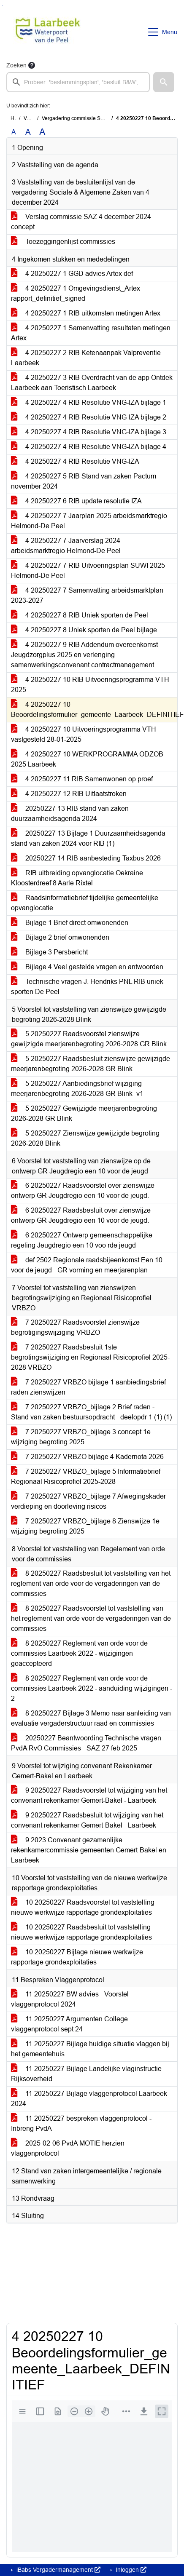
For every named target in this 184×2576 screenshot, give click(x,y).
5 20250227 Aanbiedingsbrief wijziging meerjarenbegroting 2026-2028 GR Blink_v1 (77, 1088)
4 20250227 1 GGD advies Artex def (72, 273)
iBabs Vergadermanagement (57, 2569)
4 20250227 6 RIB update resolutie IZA (76, 501)
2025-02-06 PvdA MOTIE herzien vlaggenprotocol (67, 2148)
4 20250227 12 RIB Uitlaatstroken (69, 793)
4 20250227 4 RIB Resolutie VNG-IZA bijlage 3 (88, 432)
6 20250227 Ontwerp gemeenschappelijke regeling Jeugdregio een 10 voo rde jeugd (81, 1240)
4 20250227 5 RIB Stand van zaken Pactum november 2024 (83, 481)
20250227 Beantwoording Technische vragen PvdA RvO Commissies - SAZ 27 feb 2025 (86, 1743)
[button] (163, 82)
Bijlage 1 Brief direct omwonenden (69, 922)
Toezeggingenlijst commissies (63, 241)
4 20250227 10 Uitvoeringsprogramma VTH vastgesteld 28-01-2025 (83, 734)
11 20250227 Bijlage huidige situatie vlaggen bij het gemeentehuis (90, 2049)
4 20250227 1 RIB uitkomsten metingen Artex (85, 313)
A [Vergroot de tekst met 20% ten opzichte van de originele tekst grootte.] (28, 132)
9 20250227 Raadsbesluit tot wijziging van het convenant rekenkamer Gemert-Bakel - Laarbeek (87, 1820)
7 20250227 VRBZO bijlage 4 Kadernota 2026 (87, 1456)
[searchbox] (78, 82)
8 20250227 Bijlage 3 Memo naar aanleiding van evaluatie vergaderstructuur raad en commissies (91, 1718)
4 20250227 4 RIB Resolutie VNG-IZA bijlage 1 (88, 402)
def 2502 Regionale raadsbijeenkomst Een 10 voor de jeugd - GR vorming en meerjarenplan (86, 1265)
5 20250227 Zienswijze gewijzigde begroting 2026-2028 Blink (85, 1138)
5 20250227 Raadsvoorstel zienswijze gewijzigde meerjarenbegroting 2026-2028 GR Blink (89, 1039)
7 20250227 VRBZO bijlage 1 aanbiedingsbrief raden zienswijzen (88, 1387)
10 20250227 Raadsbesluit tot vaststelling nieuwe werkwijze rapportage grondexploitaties (81, 1932)
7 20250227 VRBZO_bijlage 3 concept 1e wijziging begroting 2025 (81, 1437)
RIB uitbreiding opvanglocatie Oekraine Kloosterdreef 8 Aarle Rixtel (77, 878)
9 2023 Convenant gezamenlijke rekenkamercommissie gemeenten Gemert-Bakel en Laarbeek (88, 1850)
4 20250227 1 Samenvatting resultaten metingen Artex (90, 333)
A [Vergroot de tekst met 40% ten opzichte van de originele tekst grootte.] (42, 132)
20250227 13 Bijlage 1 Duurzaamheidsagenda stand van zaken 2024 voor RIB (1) (88, 838)
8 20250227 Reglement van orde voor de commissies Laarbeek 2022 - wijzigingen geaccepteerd (79, 1653)
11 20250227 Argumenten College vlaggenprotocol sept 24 (69, 2024)
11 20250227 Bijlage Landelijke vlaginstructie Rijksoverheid (86, 2073)
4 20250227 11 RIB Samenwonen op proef (82, 779)
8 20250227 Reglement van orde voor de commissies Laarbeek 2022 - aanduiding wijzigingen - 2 (91, 1688)
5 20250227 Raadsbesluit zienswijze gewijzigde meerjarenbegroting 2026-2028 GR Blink (90, 1063)
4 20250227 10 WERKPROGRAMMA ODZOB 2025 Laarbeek (87, 759)
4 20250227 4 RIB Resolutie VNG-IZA (75, 461)
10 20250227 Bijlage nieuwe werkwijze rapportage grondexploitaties (77, 1957)
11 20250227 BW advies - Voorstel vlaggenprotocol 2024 (70, 1999)
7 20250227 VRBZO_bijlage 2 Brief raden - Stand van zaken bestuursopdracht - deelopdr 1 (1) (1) (91, 1412)
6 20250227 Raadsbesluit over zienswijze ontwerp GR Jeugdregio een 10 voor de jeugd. (81, 1215)
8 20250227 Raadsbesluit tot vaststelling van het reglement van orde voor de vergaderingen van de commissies (90, 1583)
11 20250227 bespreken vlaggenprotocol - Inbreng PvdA (81, 2123)
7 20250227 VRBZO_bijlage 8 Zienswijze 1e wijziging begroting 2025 (85, 1526)
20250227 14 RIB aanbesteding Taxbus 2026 (86, 858)
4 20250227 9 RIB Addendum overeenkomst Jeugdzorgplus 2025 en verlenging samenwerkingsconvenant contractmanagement (84, 654)
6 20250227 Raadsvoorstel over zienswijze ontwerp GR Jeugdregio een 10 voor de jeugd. (82, 1190)
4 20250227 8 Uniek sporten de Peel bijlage (84, 629)
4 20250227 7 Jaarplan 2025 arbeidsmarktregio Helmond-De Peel (89, 520)
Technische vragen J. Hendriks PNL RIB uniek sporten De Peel (87, 986)
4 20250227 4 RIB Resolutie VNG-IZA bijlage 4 (88, 446)
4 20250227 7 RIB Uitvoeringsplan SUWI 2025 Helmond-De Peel (88, 570)
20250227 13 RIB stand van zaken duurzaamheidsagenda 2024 (70, 813)
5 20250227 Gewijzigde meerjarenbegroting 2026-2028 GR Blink (84, 1113)
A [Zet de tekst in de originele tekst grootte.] (13, 132)
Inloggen (130, 2569)
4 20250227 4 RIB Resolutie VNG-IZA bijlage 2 (88, 417)
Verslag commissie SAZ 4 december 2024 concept (81, 221)
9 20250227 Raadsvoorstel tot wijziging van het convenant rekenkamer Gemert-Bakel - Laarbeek (89, 1795)
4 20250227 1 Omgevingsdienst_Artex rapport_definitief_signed (75, 293)
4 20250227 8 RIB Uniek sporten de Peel (79, 615)
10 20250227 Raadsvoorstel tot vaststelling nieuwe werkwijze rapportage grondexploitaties (82, 1907)
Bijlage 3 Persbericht (49, 952)
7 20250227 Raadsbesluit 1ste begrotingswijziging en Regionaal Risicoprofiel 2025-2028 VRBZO (90, 1357)
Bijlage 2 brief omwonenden (60, 937)
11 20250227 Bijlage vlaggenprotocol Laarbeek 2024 (89, 2098)
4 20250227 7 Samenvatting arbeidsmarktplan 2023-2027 (87, 595)
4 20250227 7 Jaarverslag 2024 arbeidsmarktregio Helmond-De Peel (66, 545)
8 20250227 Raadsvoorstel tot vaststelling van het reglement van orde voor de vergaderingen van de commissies (91, 1618)
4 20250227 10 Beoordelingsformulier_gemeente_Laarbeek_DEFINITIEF (94, 709)
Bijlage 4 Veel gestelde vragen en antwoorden (87, 966)
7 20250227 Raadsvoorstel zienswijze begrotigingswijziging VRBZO (75, 1327)
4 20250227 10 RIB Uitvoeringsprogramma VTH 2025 (90, 684)
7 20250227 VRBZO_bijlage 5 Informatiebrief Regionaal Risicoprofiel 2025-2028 (85, 1476)
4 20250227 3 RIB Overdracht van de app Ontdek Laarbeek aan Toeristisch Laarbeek (92, 382)
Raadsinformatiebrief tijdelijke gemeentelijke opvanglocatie (84, 902)
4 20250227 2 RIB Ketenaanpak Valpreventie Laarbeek (86, 357)
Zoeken (16, 65)
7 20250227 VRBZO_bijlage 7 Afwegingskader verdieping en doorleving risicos (88, 1501)
